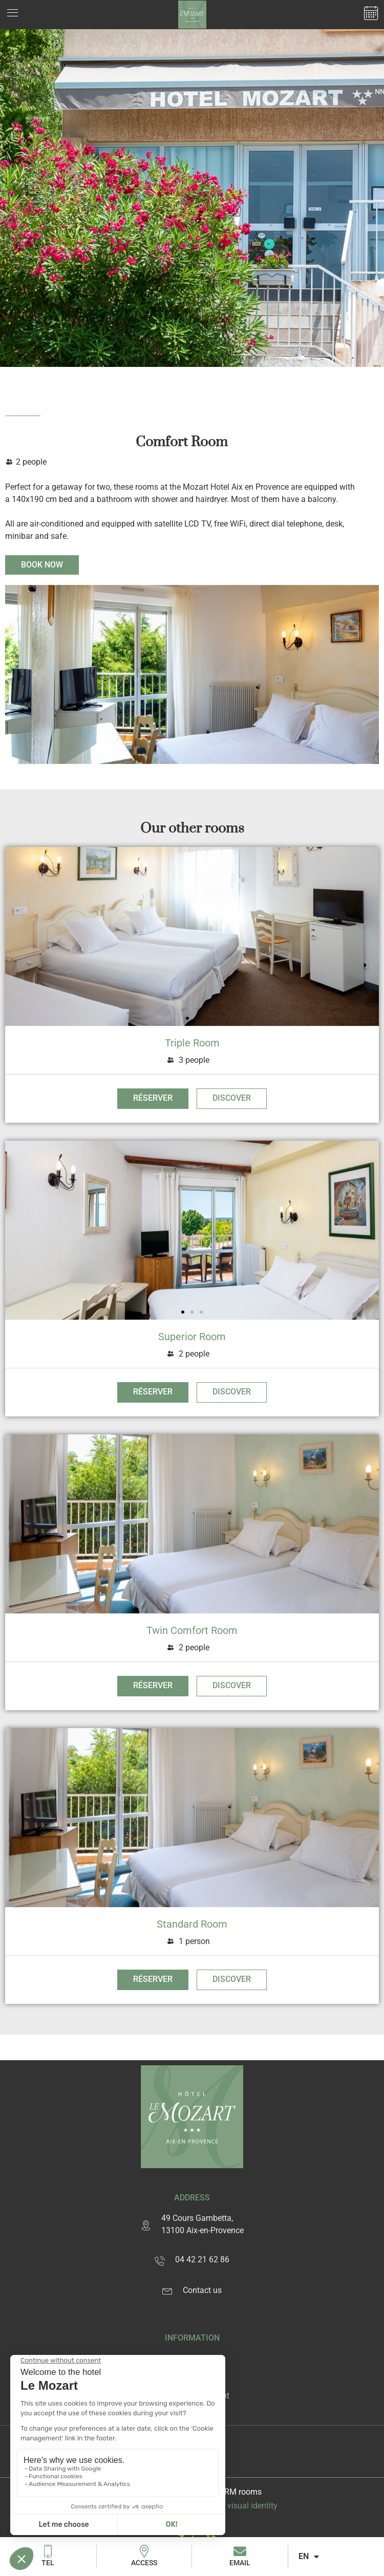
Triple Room (192, 1043)
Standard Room (192, 1924)
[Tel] (47, 2551)
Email (239, 2563)
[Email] (239, 2551)
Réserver (153, 1098)
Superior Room (192, 1336)
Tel (47, 2563)
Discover (231, 1098)
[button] (187, 1018)
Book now (42, 565)
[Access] (144, 2551)
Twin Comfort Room (192, 1630)
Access (144, 2563)
